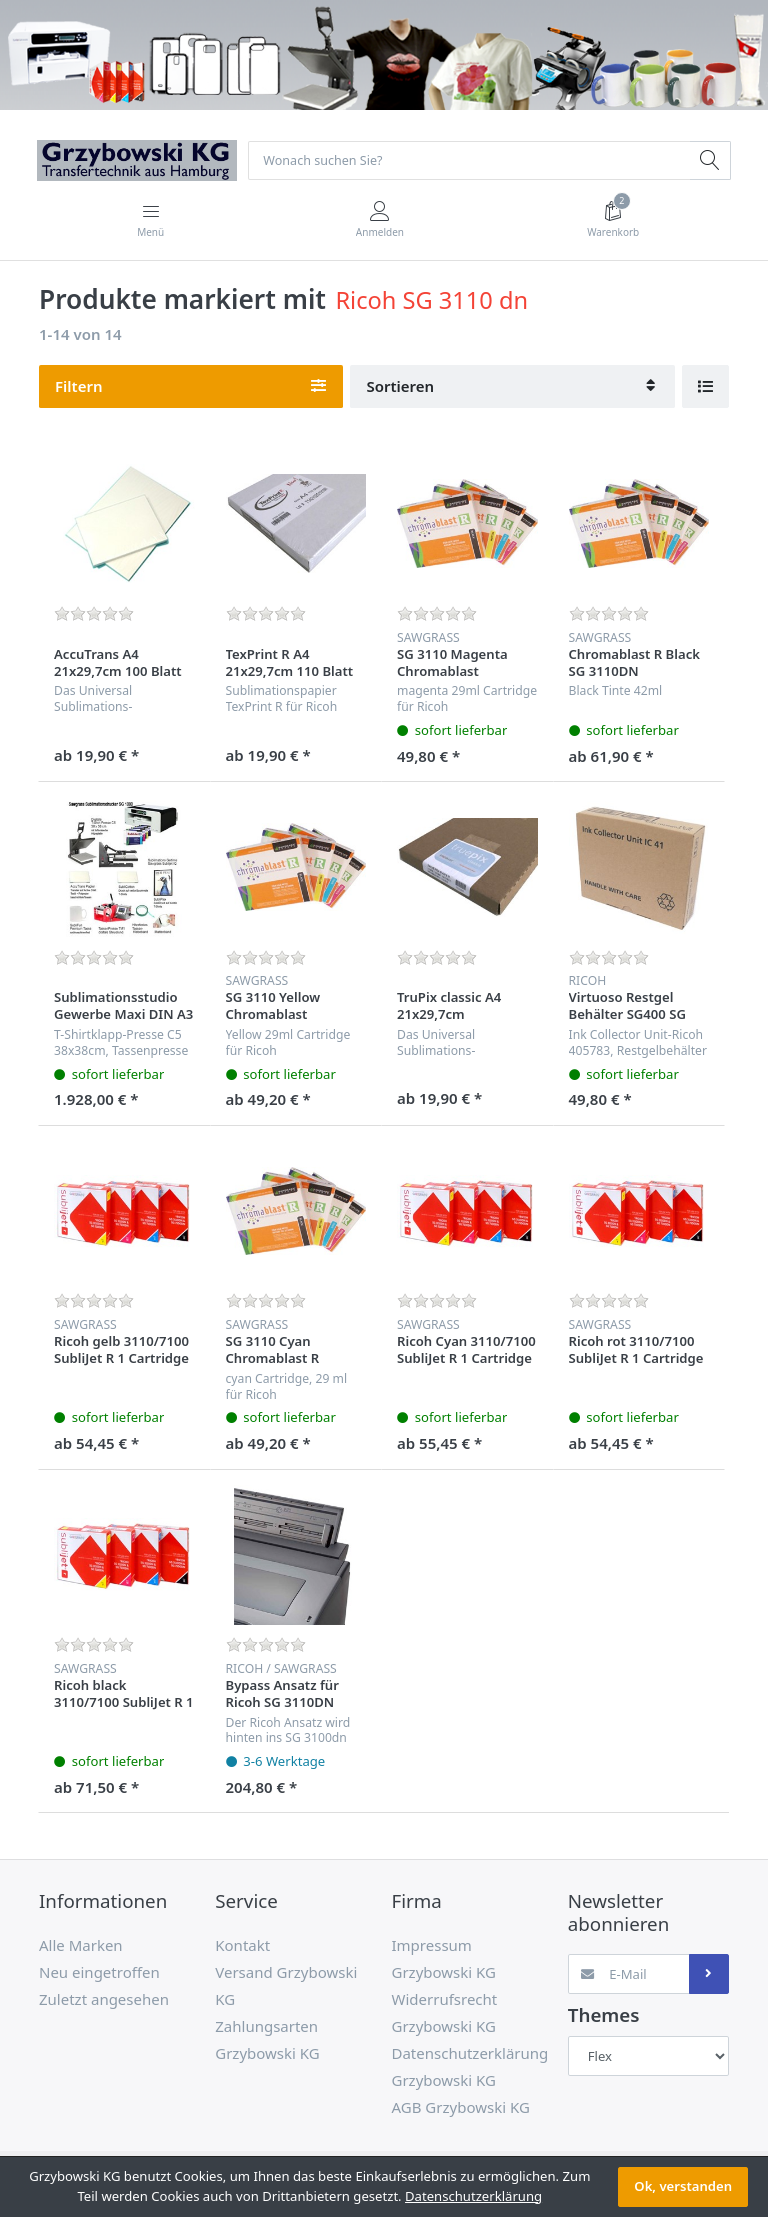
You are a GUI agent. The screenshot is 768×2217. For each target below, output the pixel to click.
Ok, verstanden (683, 2186)
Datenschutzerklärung (473, 2196)
